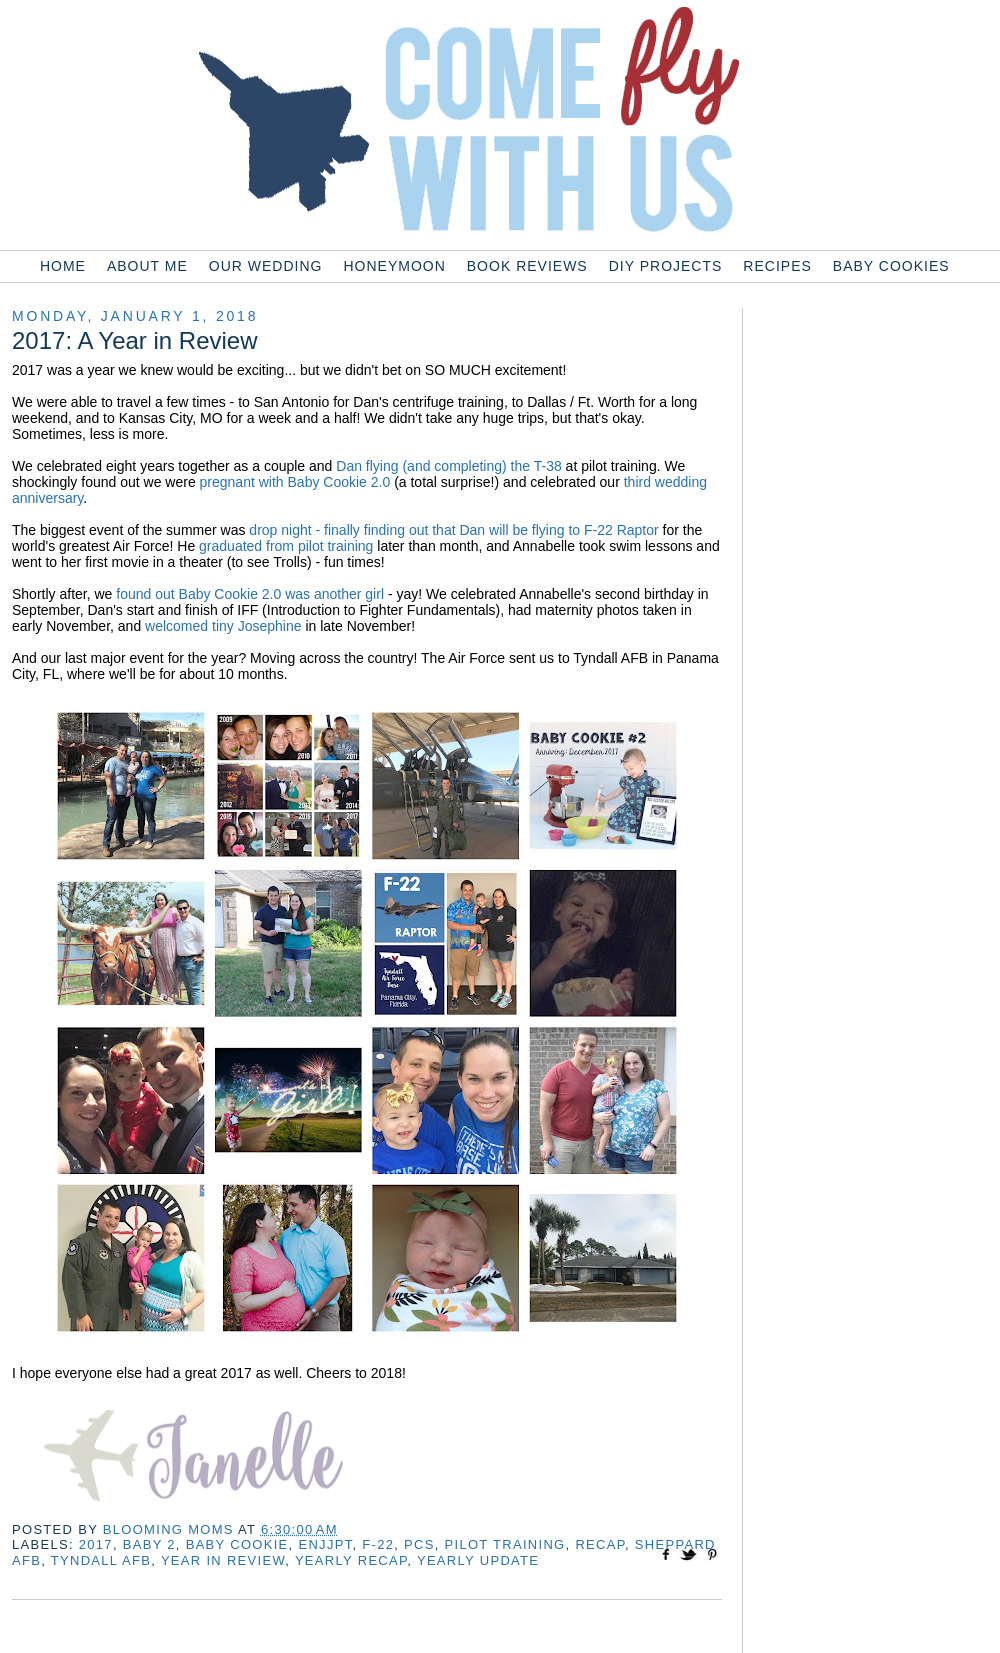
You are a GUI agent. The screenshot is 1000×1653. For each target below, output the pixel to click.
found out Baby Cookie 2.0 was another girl (250, 594)
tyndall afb (101, 1560)
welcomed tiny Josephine (223, 626)
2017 (96, 1544)
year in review (223, 1560)
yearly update (478, 1560)
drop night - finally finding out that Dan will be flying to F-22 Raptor (453, 530)
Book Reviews (527, 266)
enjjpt (325, 1544)
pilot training (505, 1544)
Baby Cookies (891, 266)
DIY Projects (666, 266)
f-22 (378, 1544)
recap (600, 1544)
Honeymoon (394, 266)
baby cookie (237, 1544)
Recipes (777, 266)
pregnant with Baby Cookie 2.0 (295, 482)
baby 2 (149, 1544)
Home (63, 266)
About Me (147, 266)
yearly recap (351, 1560)
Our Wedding (266, 266)
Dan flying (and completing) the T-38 (448, 466)
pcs (419, 1544)
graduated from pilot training (286, 546)
